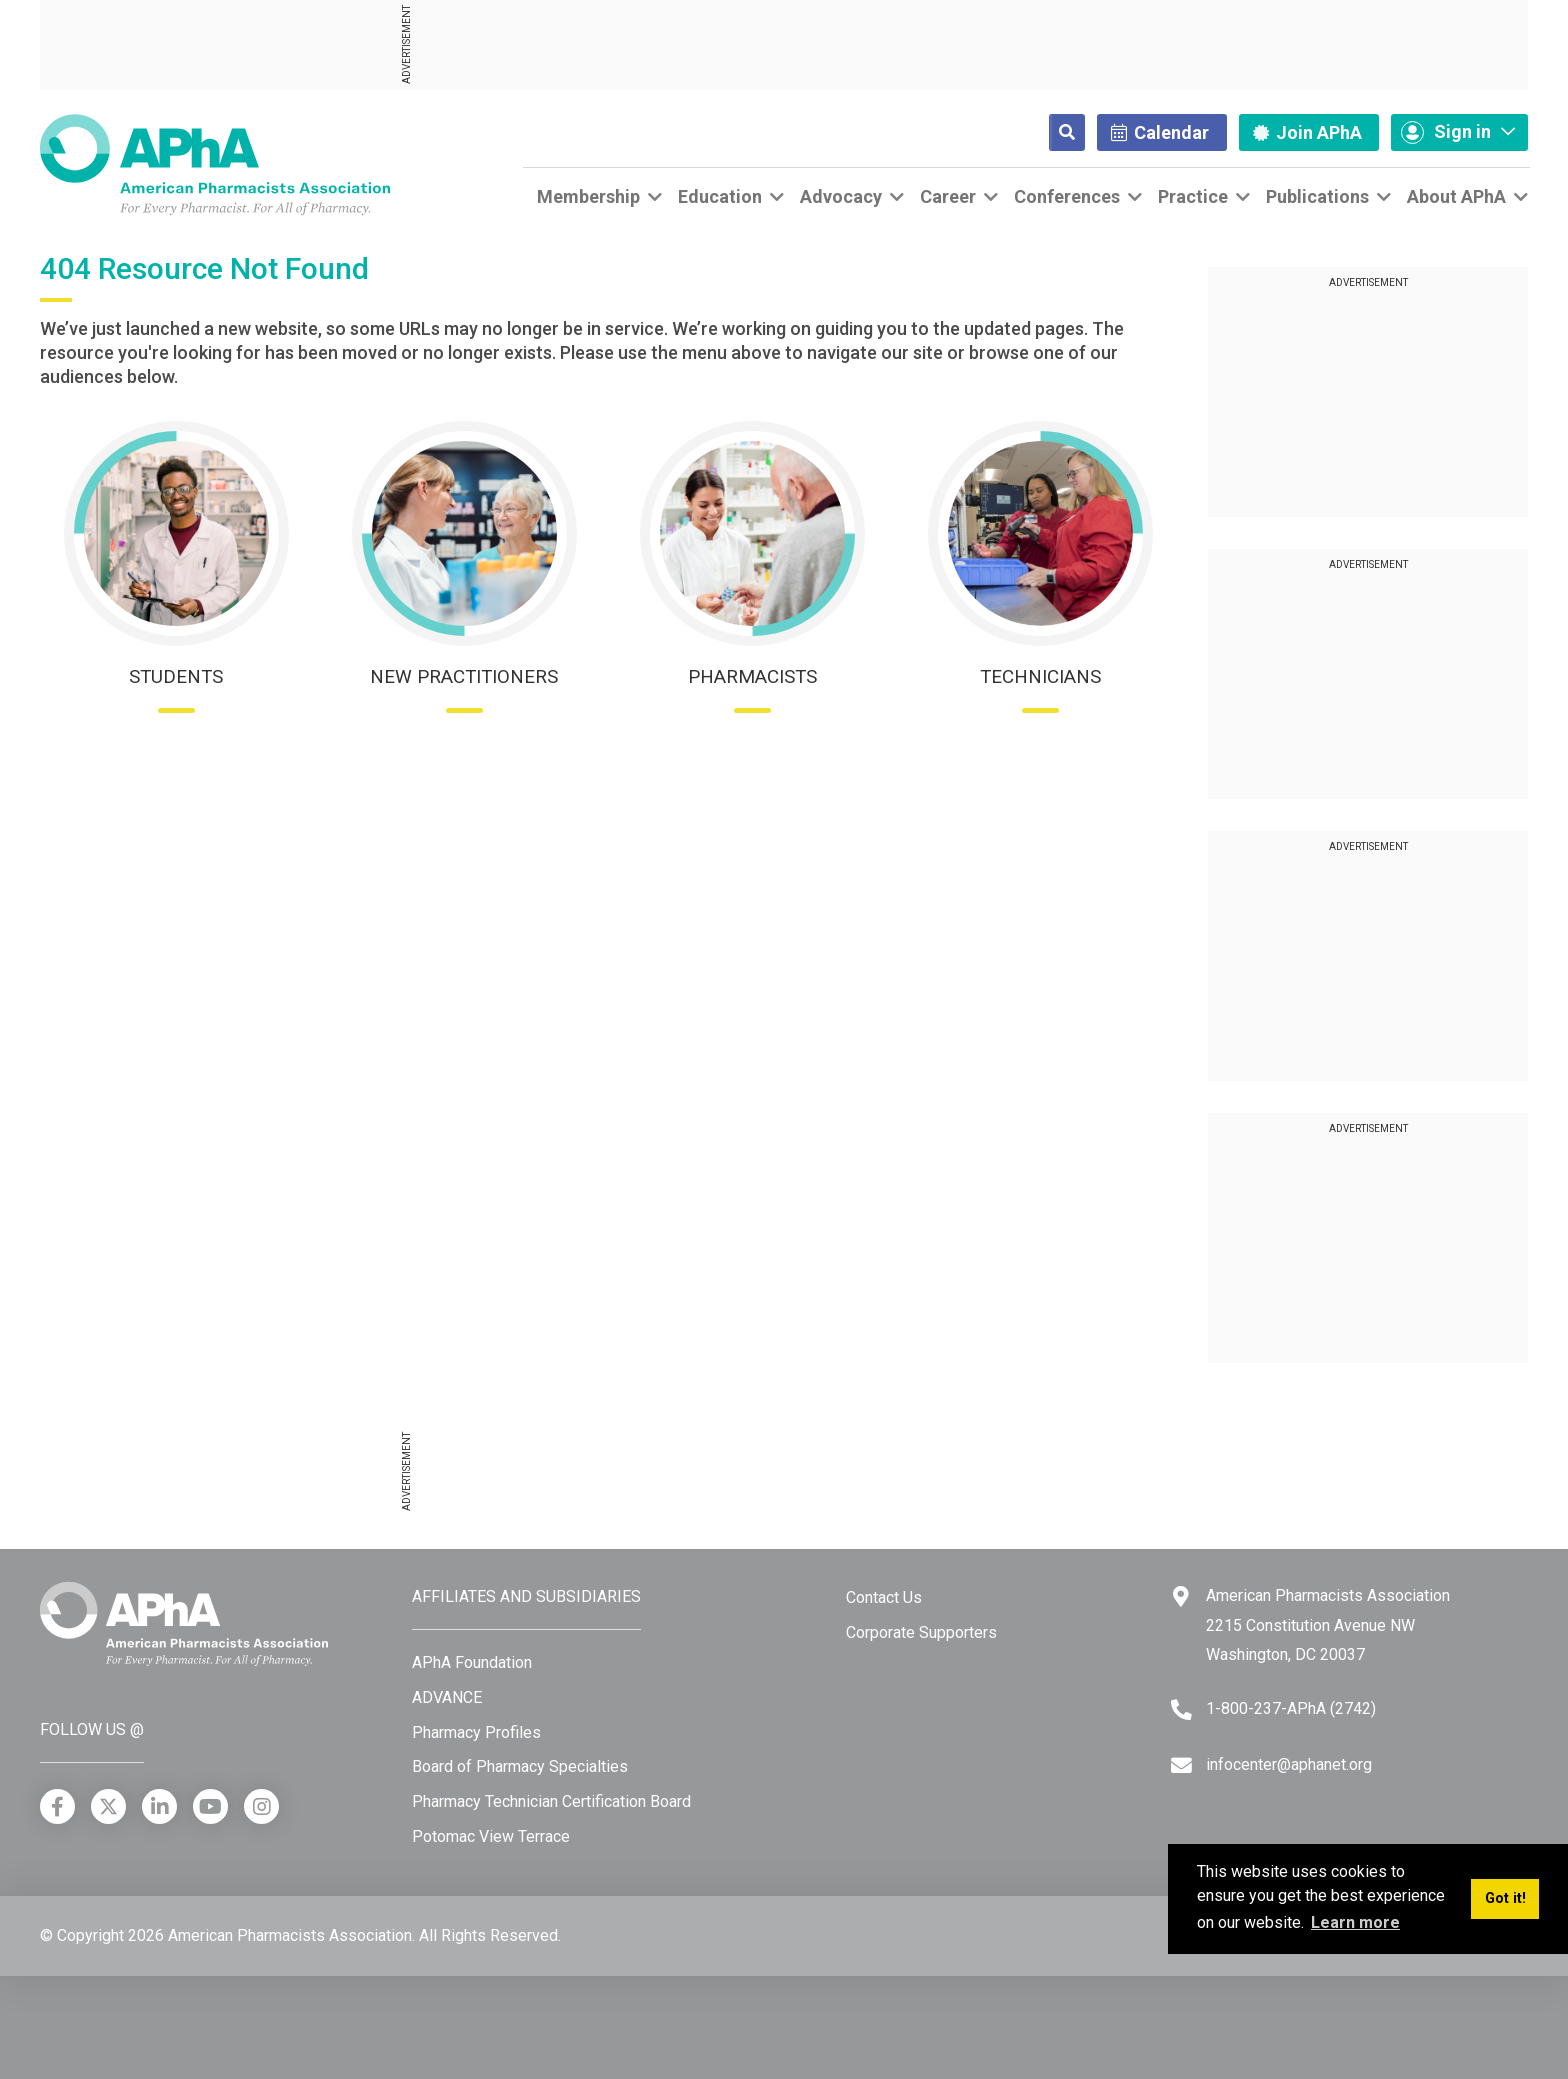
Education (720, 196)
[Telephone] (1181, 1709)
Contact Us (884, 1597)
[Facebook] (57, 1806)
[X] (108, 1806)
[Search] (1051, 132)
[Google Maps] (1181, 1596)
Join (1307, 132)
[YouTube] (210, 1806)
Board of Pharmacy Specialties (520, 1766)
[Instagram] (261, 1806)
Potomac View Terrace (491, 1836)
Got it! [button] (1505, 1898)
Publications (1317, 196)
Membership (588, 196)
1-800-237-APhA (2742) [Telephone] (1291, 1708)
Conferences (1067, 196)
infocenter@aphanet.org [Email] (1289, 1764)
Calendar (1160, 132)
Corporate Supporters (921, 1632)
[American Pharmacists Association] (215, 163)
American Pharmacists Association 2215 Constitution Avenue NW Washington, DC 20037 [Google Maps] (1328, 1625)
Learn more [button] (1355, 1922)
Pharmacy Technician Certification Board (551, 1801)
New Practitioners (464, 676)
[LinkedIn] (159, 1806)
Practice (1193, 196)
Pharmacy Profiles (476, 1732)
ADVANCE (447, 1697)
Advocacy (841, 196)
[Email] (1181, 1765)
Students (176, 676)
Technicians (1040, 676)
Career (948, 196)
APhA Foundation (472, 1662)
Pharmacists (752, 676)
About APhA (1456, 196)
